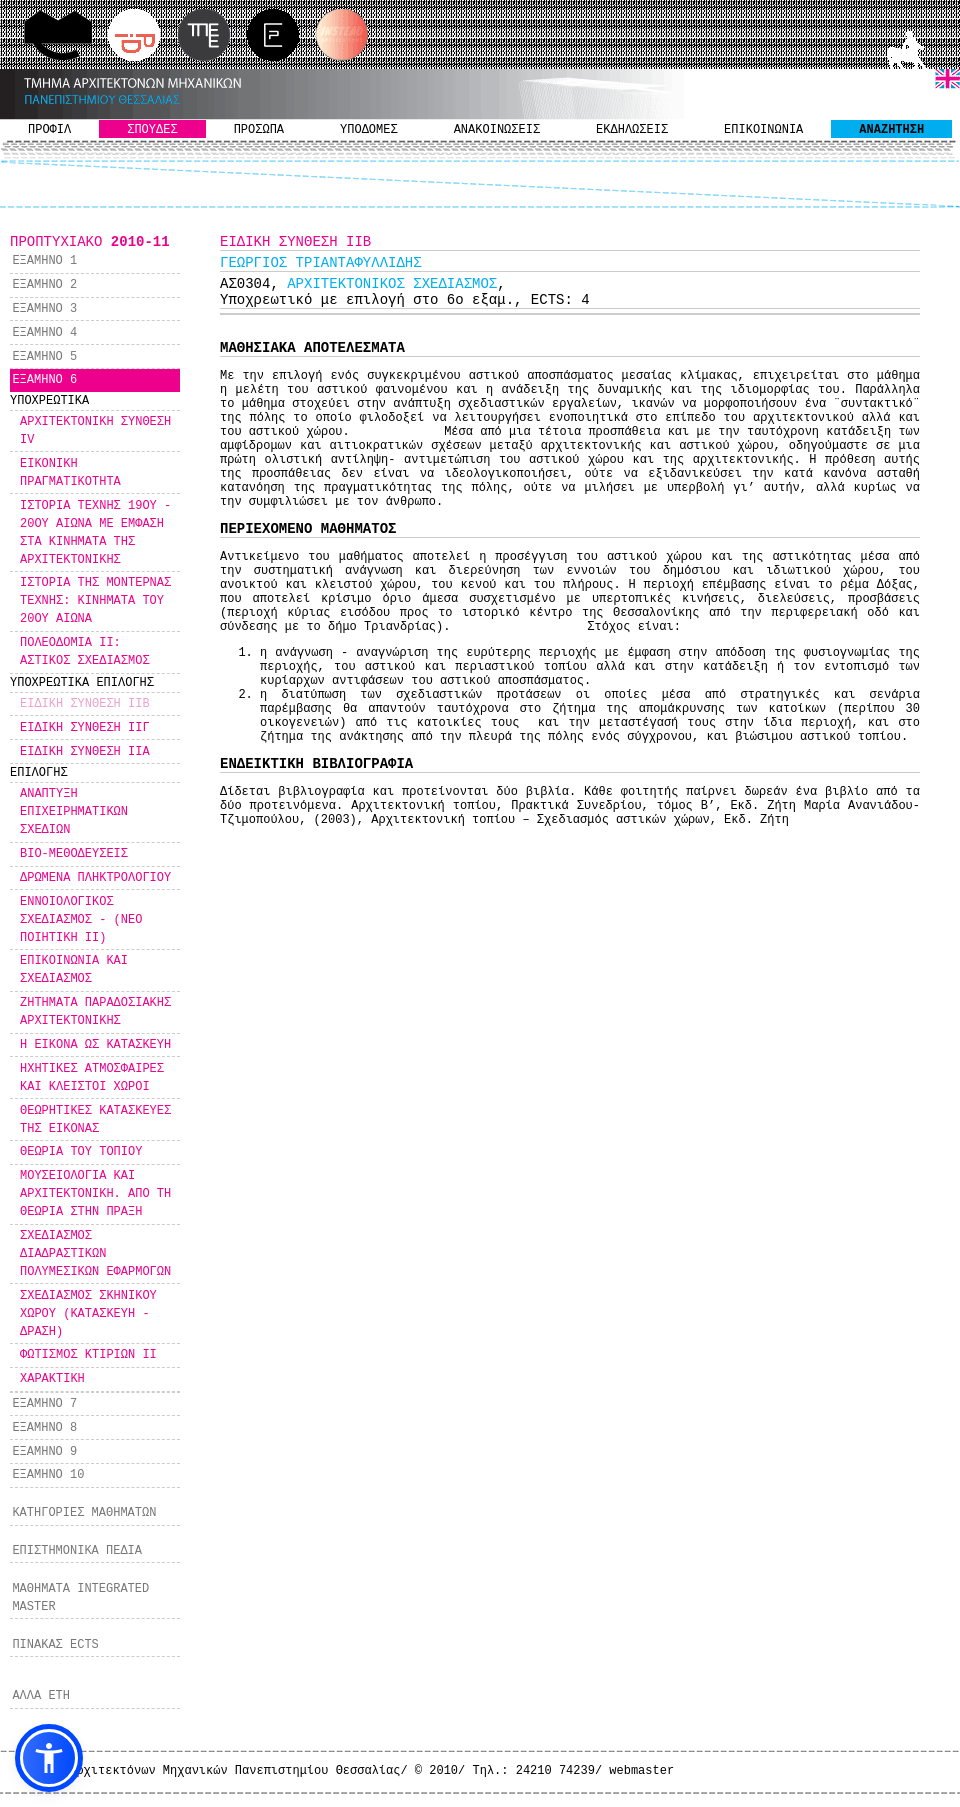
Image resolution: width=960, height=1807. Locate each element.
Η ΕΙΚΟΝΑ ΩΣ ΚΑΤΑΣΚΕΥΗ (95, 1045)
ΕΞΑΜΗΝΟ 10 (48, 1475)
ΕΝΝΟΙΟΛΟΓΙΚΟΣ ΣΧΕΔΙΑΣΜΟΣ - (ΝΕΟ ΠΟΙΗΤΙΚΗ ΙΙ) (81, 920)
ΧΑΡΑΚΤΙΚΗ (52, 1379)
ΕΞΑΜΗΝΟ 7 (44, 1404)
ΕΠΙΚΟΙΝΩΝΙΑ (763, 130)
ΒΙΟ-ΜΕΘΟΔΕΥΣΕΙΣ (74, 854)
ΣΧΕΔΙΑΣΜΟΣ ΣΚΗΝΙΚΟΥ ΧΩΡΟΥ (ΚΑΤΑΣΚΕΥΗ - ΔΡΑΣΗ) (88, 1314)
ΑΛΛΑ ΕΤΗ (41, 1696)
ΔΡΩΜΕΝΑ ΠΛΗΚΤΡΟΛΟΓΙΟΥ (95, 878)
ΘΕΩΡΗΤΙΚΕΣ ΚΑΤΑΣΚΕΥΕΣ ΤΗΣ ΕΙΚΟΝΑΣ (95, 1120)
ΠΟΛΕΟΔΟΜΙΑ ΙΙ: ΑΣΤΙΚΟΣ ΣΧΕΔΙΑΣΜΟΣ (85, 652)
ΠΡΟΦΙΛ (49, 130)
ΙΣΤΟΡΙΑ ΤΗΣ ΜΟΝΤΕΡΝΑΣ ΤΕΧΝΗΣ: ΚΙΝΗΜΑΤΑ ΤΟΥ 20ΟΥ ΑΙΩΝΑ (95, 601)
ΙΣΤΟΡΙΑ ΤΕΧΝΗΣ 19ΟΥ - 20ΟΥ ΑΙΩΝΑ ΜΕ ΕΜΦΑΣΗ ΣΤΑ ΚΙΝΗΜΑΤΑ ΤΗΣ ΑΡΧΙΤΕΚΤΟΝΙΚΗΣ (95, 533)
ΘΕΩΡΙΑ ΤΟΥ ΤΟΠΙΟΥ (81, 1152)
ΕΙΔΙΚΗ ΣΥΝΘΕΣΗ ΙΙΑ (85, 752)
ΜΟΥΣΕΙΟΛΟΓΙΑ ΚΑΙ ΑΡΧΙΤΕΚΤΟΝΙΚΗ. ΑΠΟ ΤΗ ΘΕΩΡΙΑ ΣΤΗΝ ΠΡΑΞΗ (95, 1194)
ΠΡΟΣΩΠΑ (259, 130)
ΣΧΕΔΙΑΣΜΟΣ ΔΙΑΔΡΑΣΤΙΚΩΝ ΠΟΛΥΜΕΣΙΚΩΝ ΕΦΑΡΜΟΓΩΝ (95, 1254)
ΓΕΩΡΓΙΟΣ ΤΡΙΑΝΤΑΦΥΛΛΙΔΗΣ (321, 263)
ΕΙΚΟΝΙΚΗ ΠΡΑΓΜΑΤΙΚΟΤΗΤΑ (70, 473)
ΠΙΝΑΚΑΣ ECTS (55, 1645)
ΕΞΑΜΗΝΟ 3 (44, 309)
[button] (49, 1758)
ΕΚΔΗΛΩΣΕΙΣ (632, 130)
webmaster (641, 1771)
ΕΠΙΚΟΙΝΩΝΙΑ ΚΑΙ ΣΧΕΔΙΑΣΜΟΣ (74, 970)
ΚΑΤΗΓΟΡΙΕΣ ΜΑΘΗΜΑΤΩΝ (84, 1513)
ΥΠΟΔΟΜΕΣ (369, 130)
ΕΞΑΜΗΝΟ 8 (44, 1428)
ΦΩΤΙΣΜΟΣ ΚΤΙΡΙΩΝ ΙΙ (88, 1355)
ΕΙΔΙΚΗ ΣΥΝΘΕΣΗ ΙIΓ (85, 728)
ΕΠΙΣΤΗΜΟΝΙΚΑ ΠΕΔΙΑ (77, 1551)
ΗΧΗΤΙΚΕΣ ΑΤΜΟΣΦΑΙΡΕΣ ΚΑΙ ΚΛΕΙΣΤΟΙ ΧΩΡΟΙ (92, 1078)
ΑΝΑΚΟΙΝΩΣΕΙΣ (497, 130)
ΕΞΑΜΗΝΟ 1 (44, 261)
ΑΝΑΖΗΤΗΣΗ (891, 130)
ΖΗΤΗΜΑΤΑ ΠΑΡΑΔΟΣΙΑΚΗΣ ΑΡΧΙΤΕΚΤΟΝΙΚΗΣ (95, 1012)
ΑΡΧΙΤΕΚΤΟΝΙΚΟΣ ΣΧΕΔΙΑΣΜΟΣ (392, 284)
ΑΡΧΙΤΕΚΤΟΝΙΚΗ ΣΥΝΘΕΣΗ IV (95, 431)
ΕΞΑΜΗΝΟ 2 (44, 285)
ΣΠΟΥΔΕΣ (152, 130)
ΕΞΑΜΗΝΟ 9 (44, 1452)
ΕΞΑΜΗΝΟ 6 (44, 380)
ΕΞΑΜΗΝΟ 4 (44, 333)
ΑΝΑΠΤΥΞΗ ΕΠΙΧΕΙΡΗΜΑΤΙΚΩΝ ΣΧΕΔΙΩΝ (74, 812)
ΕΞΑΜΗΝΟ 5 (44, 357)
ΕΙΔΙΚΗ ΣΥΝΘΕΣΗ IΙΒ (85, 704)
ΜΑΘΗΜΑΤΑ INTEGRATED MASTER (80, 1598)
